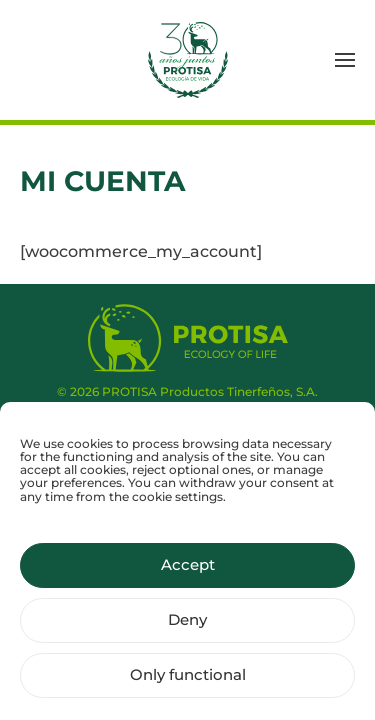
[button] (345, 60)
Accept (188, 572)
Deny (187, 627)
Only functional (188, 682)
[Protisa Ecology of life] (188, 336)
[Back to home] (188, 60)
